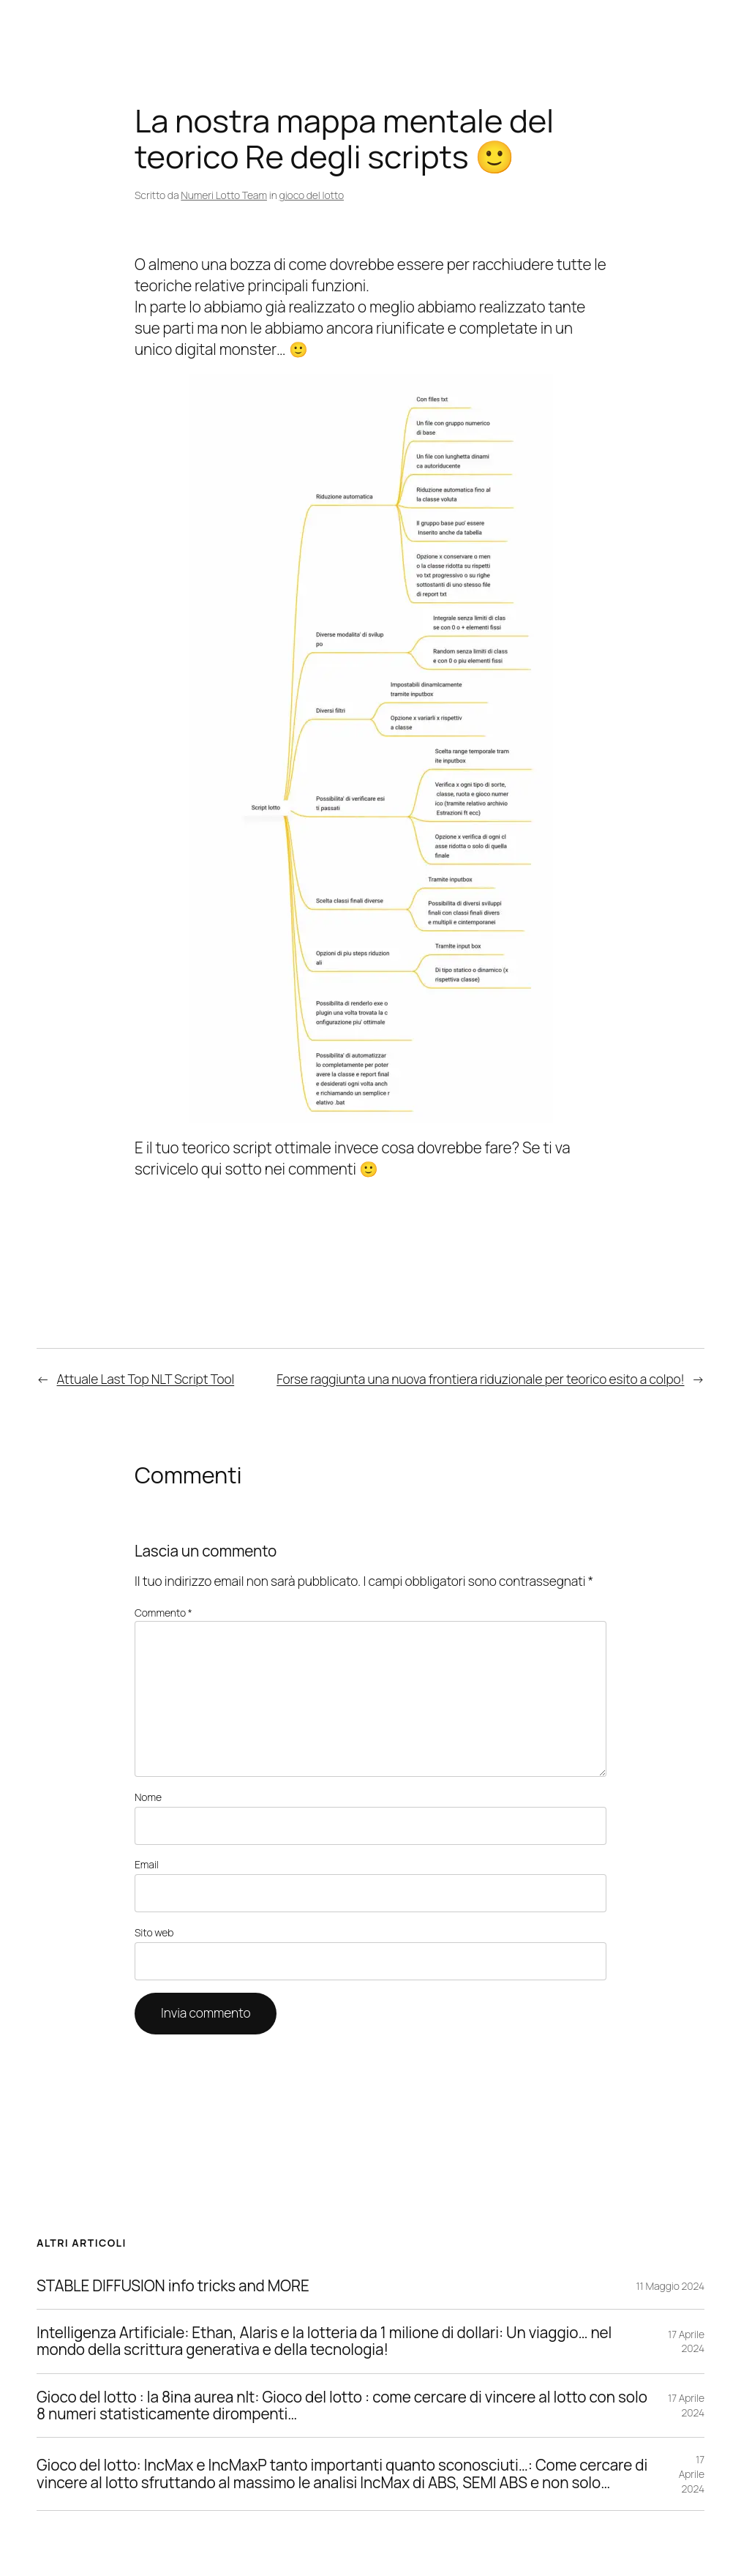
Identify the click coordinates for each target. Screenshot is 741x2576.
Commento (163, 1613)
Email (147, 1864)
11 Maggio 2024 (670, 2286)
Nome (148, 1797)
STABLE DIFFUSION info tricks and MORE (173, 2285)
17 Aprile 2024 (686, 2341)
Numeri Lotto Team (224, 195)
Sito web (154, 1932)
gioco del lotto (311, 195)
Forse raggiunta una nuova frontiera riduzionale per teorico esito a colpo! (480, 1379)
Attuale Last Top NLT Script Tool (146, 1379)
